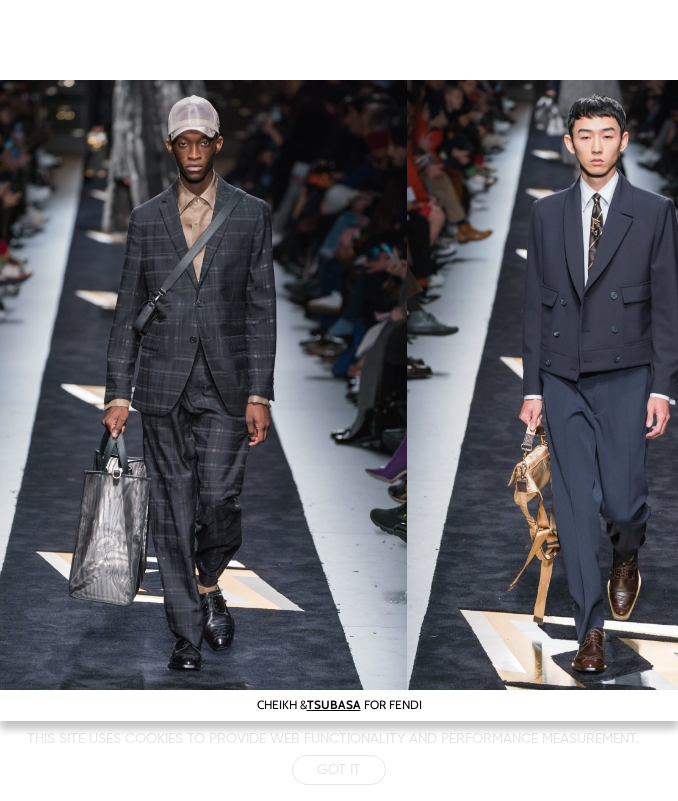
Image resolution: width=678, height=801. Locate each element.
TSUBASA (334, 704)
